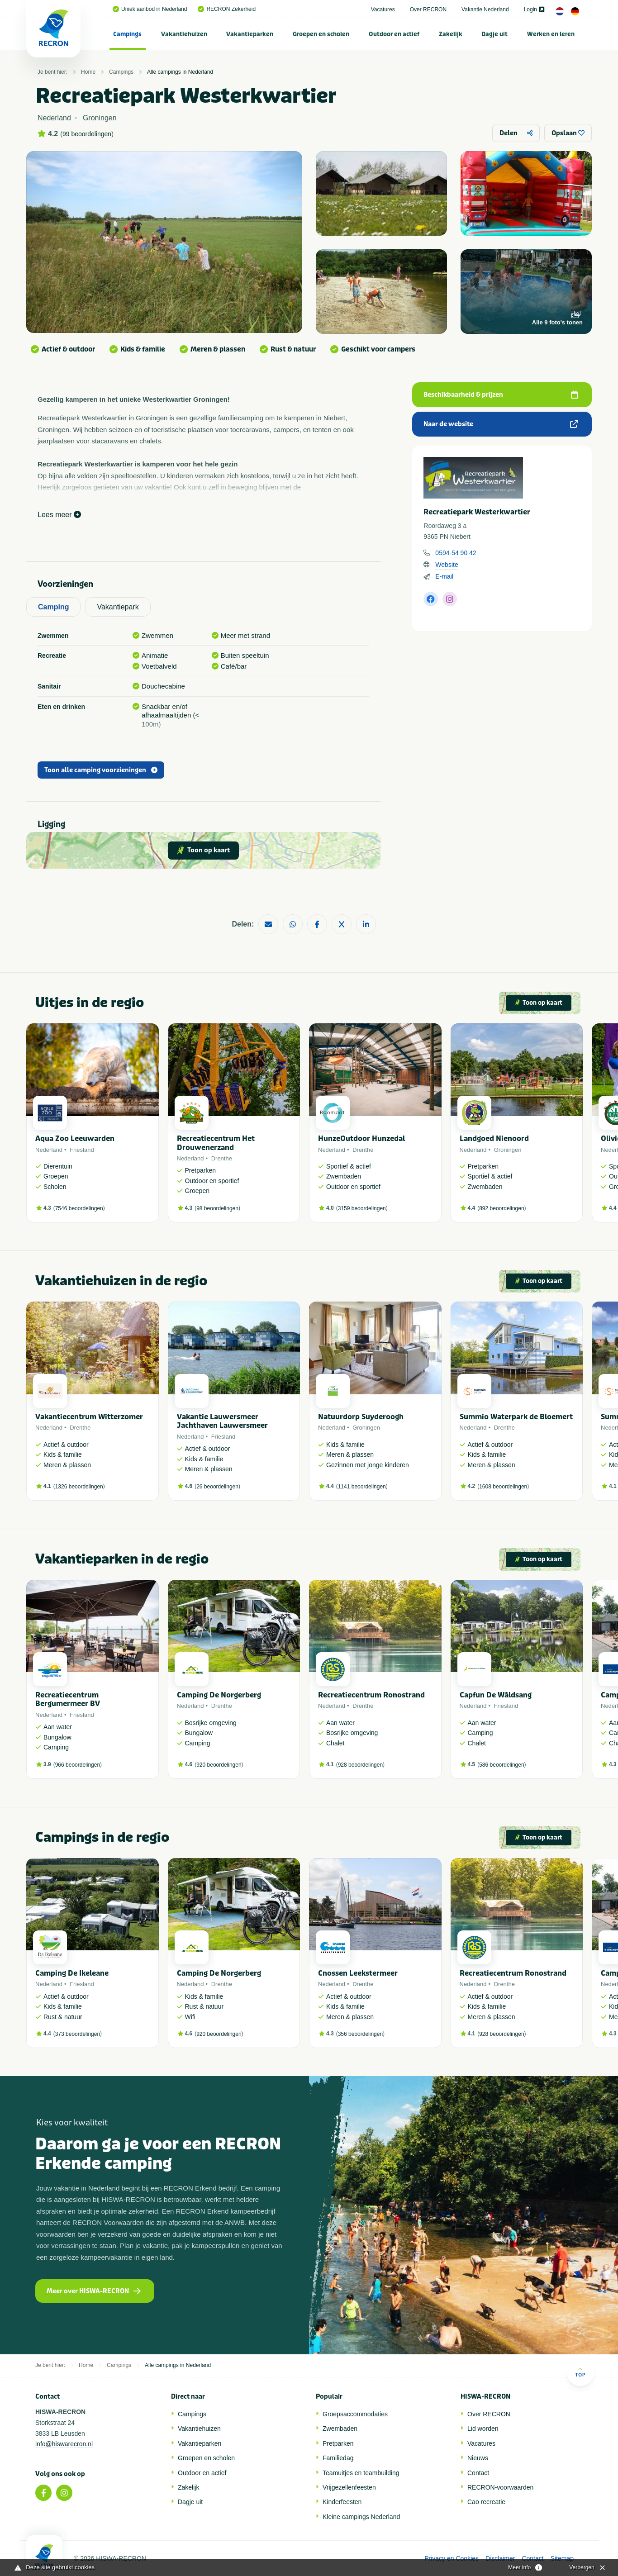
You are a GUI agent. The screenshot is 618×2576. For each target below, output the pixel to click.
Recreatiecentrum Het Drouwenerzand (216, 1143)
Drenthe (221, 1158)
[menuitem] (127, 34)
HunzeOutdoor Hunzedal (361, 1138)
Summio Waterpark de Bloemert (516, 1416)
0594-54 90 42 (455, 552)
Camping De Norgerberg (219, 1695)
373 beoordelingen (77, 2034)
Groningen (508, 1149)
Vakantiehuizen (184, 34)
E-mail (444, 576)
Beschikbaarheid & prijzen (500, 394)
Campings (127, 34)
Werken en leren (551, 34)
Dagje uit (494, 34)
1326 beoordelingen (79, 1486)
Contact (478, 2472)
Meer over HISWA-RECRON (94, 2291)
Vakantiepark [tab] (117, 607)
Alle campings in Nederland (180, 72)
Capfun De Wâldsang (496, 1695)
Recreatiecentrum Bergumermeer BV (67, 1699)
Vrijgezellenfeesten (349, 2487)
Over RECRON (428, 9)
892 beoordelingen (501, 1208)
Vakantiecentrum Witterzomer (89, 1416)
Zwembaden (340, 2428)
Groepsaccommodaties (355, 2414)
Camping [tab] (53, 607)
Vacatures (383, 9)
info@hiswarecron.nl (64, 2444)
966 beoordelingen (77, 1765)
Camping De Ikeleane (72, 1973)
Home (88, 72)
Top (580, 2372)
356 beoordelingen (360, 2034)
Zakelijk (450, 34)
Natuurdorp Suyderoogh (361, 1416)
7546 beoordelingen (79, 1208)
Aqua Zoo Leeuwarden (74, 1138)
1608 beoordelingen (503, 1486)
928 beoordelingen (360, 1765)
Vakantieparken (249, 34)
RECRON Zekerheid (227, 9)
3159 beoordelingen (362, 1208)
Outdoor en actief (394, 34)
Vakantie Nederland (485, 9)
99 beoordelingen (86, 134)
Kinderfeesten (342, 2501)
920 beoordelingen (218, 1765)
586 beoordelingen (501, 1765)
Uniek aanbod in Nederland (150, 9)
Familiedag (338, 2458)
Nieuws (477, 2458)
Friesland (82, 1149)
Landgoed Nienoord (494, 1138)
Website (446, 564)
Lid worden (483, 2428)
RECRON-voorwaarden (500, 2487)
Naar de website (500, 424)
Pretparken (338, 2443)
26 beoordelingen (217, 1486)
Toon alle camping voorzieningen (100, 770)
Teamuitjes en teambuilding (361, 2472)
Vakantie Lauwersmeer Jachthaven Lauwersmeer (222, 1421)
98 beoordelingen (217, 1208)
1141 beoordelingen (362, 1486)
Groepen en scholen (321, 34)
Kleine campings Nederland (361, 2516)
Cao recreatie (486, 2501)
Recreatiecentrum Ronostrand (371, 1695)
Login (534, 9)
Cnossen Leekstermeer (358, 1973)
